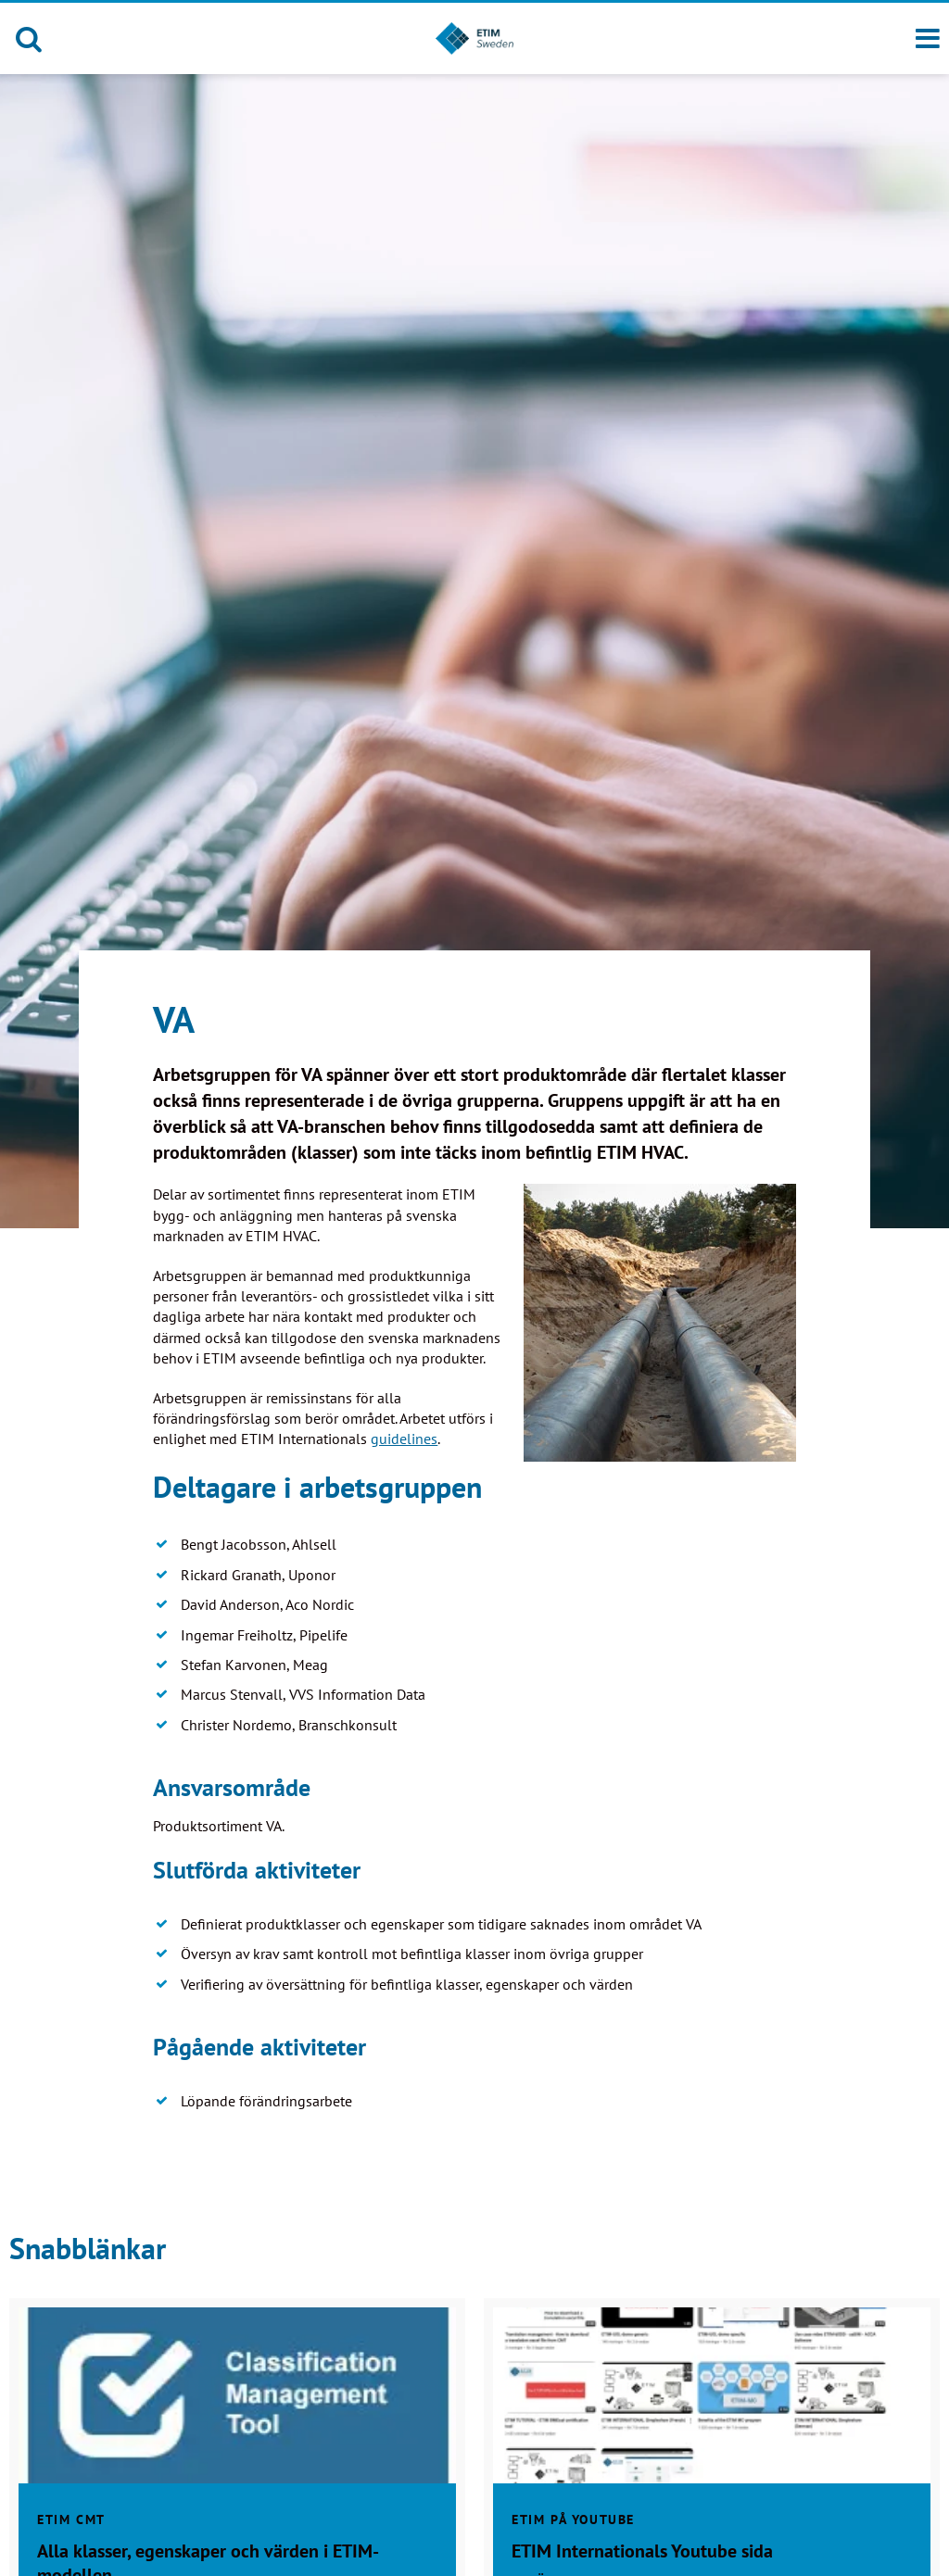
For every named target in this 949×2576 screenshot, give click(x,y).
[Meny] (928, 39)
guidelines (404, 1438)
